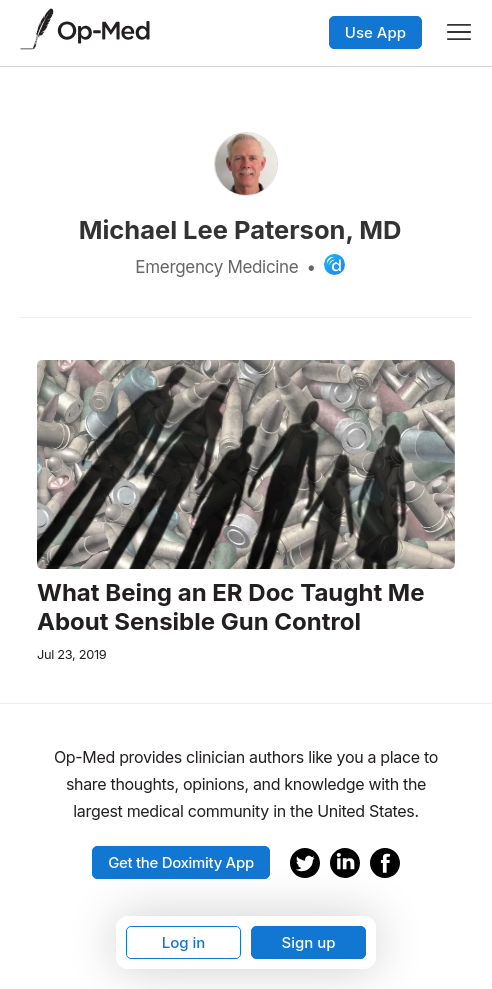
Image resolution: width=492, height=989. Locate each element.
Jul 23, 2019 (71, 654)
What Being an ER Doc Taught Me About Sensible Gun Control (231, 607)
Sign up (308, 942)
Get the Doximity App (181, 862)
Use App (375, 32)
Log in (184, 942)
